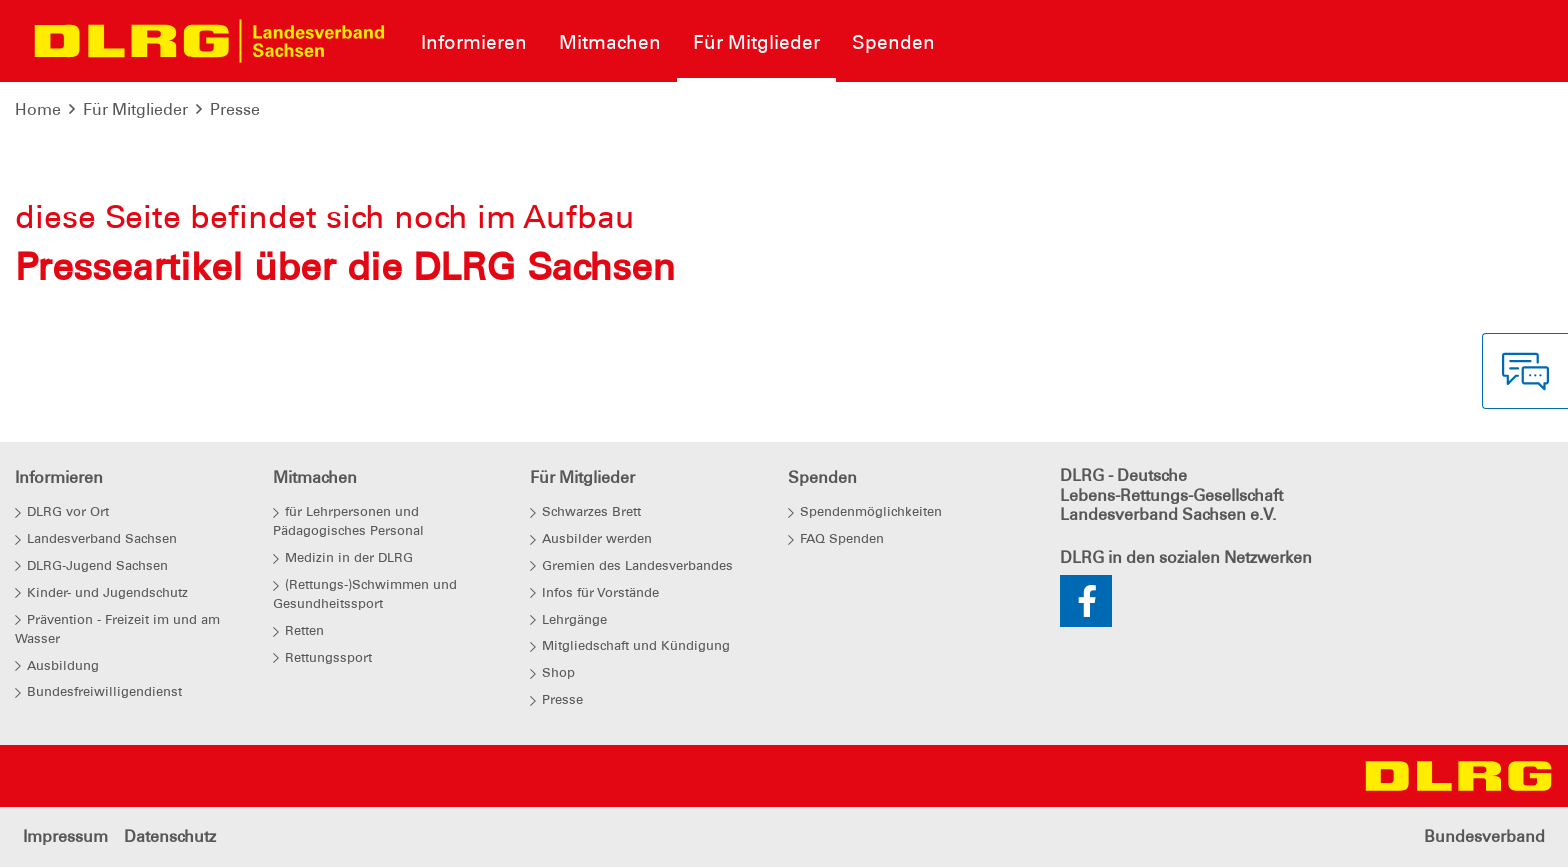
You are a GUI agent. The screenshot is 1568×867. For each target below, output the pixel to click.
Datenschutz (170, 836)
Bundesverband (1484, 836)
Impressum (65, 836)
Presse (235, 109)
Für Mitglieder (135, 109)
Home (38, 109)
